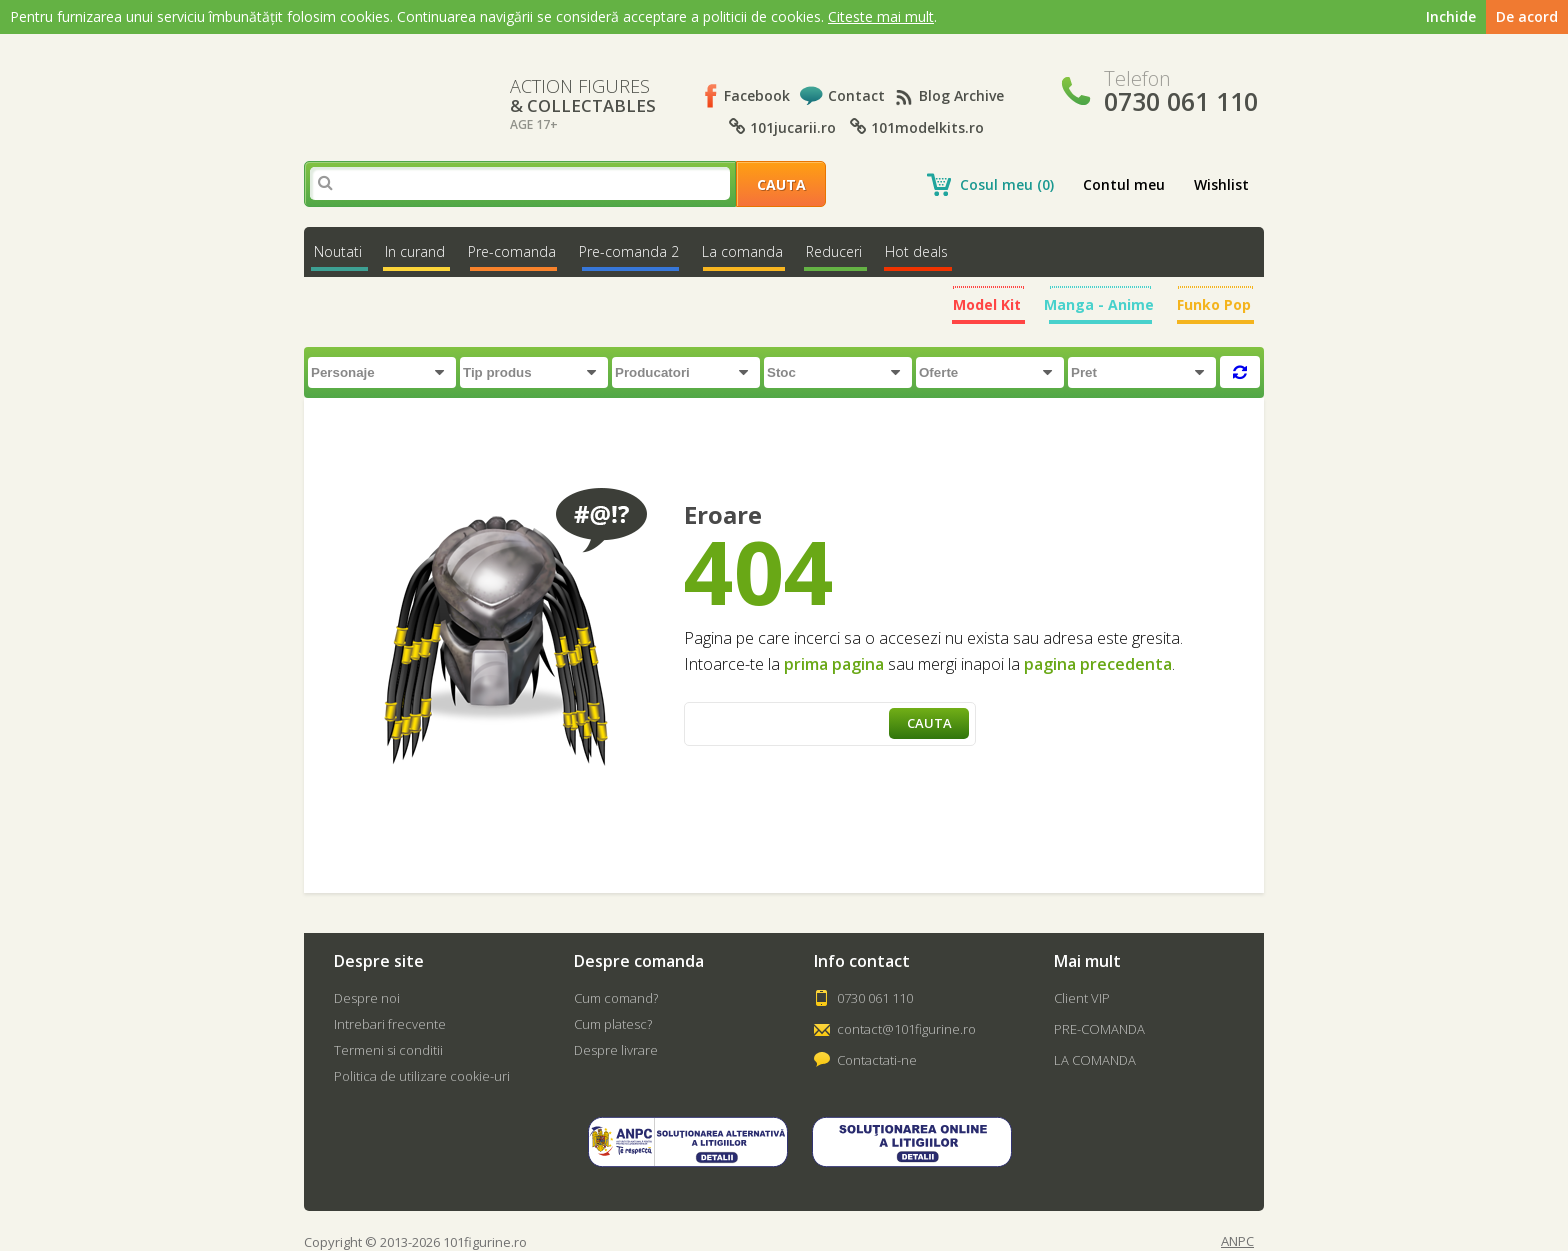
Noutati (338, 251)
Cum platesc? (613, 1024)
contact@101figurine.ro (906, 1029)
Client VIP (1082, 998)
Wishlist (1221, 184)
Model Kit (987, 304)
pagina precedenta (1098, 664)
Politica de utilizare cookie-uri (422, 1076)
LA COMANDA (1095, 1060)
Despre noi (367, 998)
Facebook (757, 95)
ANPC (1237, 1241)
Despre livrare (616, 1050)
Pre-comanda (512, 251)
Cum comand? (616, 998)
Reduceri (834, 251)
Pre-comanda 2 (629, 251)
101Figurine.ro (389, 89)
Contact (856, 95)
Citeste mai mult (881, 16)
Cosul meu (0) (1007, 184)
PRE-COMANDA (1099, 1029)
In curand (415, 251)
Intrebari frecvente (390, 1024)
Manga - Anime (1099, 304)
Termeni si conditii (388, 1050)
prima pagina (834, 664)
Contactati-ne (877, 1060)
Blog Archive (961, 95)
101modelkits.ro (917, 127)
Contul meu (1124, 184)
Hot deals (916, 251)
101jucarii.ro (782, 127)
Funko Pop (1214, 304)
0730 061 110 (875, 998)
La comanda (742, 251)
